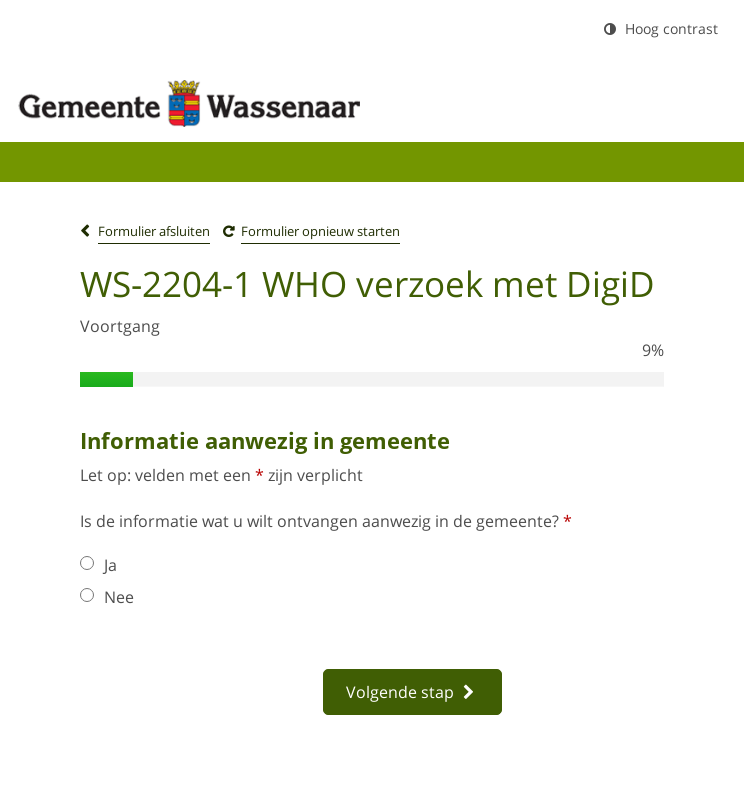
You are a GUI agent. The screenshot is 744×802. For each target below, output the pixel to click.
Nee (107, 597)
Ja (98, 565)
